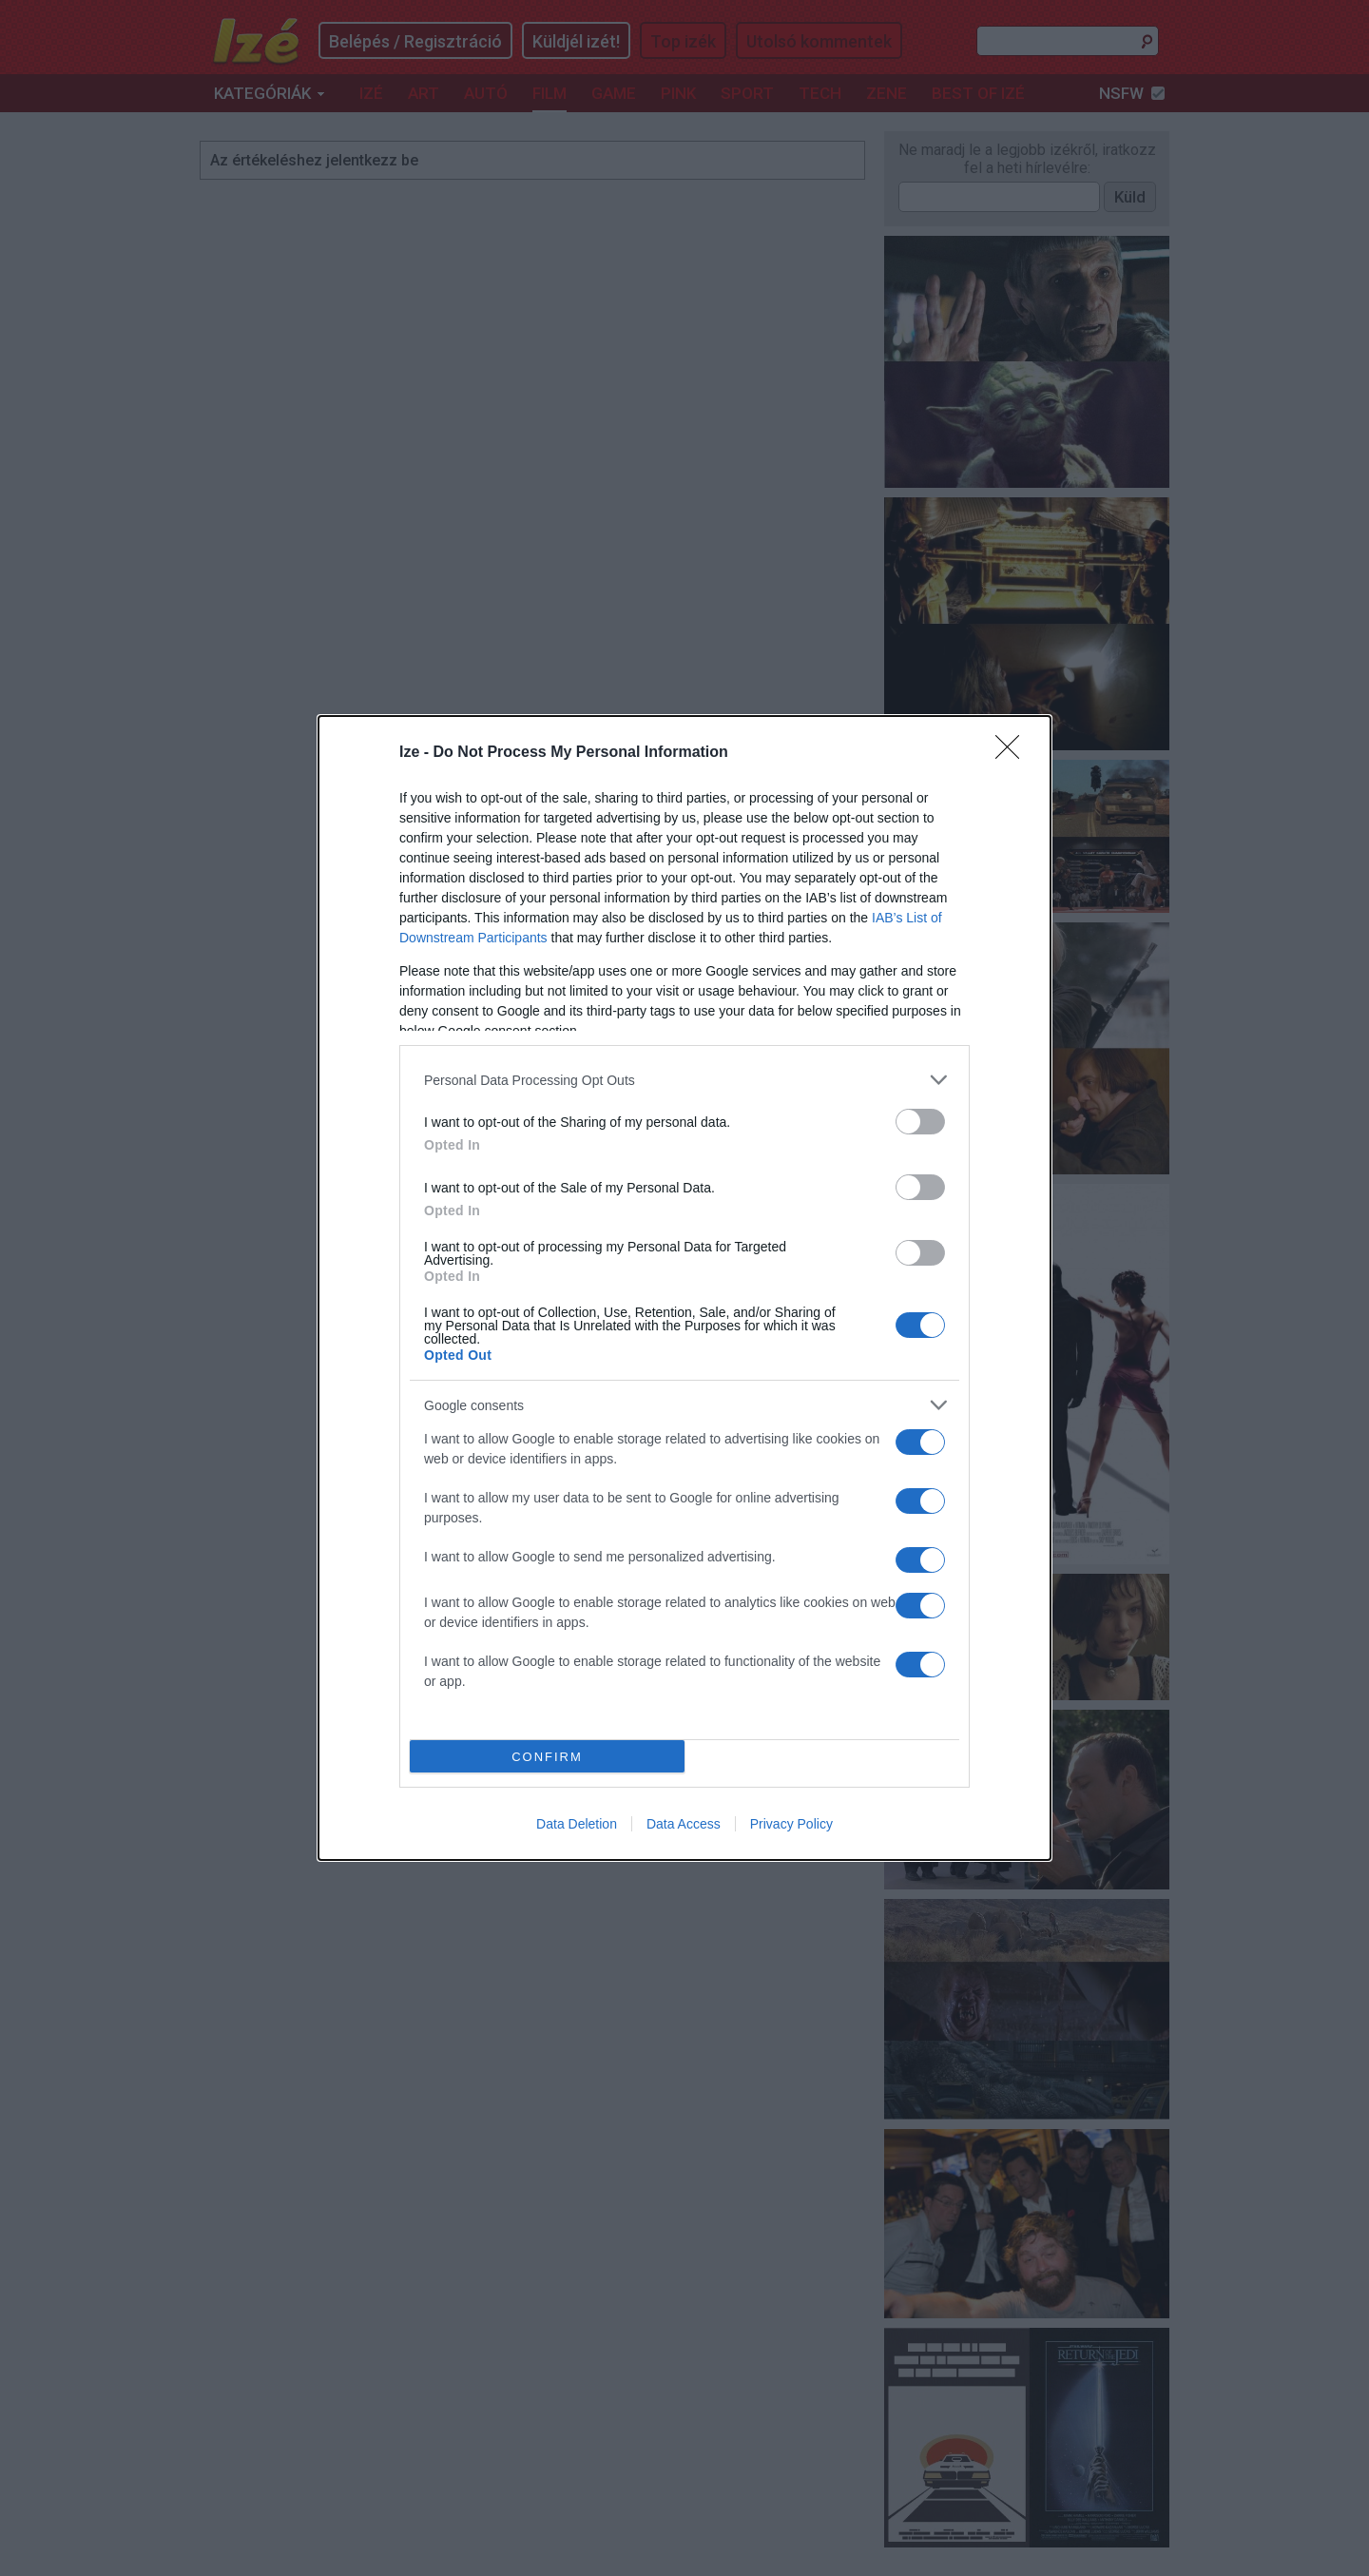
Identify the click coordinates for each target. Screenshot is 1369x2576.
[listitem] (684, 1080)
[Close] (1013, 753)
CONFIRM (547, 1756)
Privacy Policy (791, 1823)
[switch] (920, 1121)
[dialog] (684, 1288)
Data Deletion (576, 1823)
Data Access (683, 1823)
